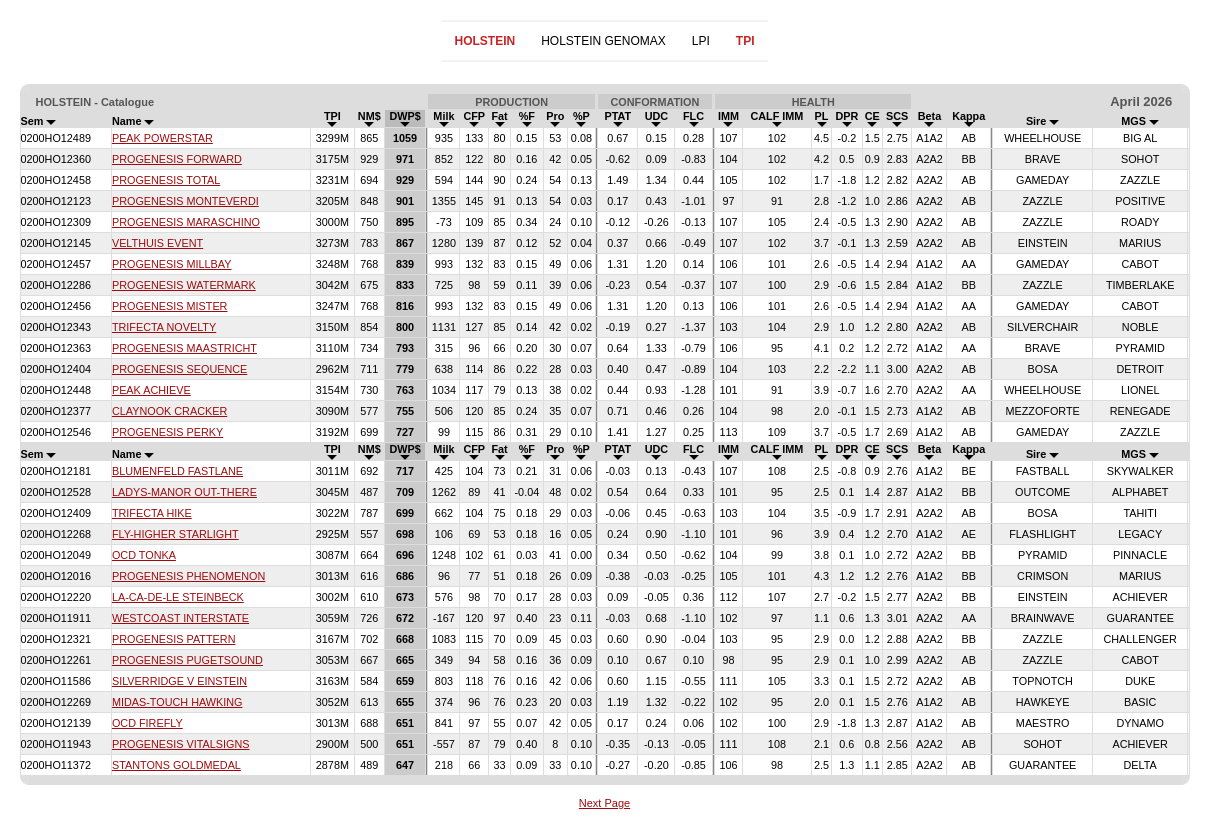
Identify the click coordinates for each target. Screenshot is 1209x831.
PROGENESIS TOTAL (166, 180)
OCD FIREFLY (147, 723)
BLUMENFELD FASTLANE (177, 471)
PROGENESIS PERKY (167, 432)
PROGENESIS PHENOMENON (188, 576)
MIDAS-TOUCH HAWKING (177, 702)
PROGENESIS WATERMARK (184, 285)
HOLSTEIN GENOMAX (603, 41)
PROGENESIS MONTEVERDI (185, 201)
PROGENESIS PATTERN (174, 639)
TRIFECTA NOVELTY (164, 327)
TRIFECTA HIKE (152, 513)
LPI (701, 41)
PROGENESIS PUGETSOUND (187, 660)
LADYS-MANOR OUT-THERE (184, 492)
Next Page (604, 803)
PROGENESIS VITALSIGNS (181, 744)
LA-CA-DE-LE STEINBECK (178, 597)
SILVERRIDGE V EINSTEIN (179, 681)
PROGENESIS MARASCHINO (186, 222)
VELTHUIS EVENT (157, 243)
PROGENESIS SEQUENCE (179, 369)
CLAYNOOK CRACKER (169, 411)
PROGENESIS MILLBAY (172, 264)
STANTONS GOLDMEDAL (176, 765)
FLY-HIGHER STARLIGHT (175, 534)
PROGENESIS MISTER (170, 306)
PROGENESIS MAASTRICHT (184, 348)
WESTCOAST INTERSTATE (180, 618)
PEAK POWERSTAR (162, 138)
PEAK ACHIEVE (151, 390)
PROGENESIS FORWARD (177, 159)
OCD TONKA (144, 555)
